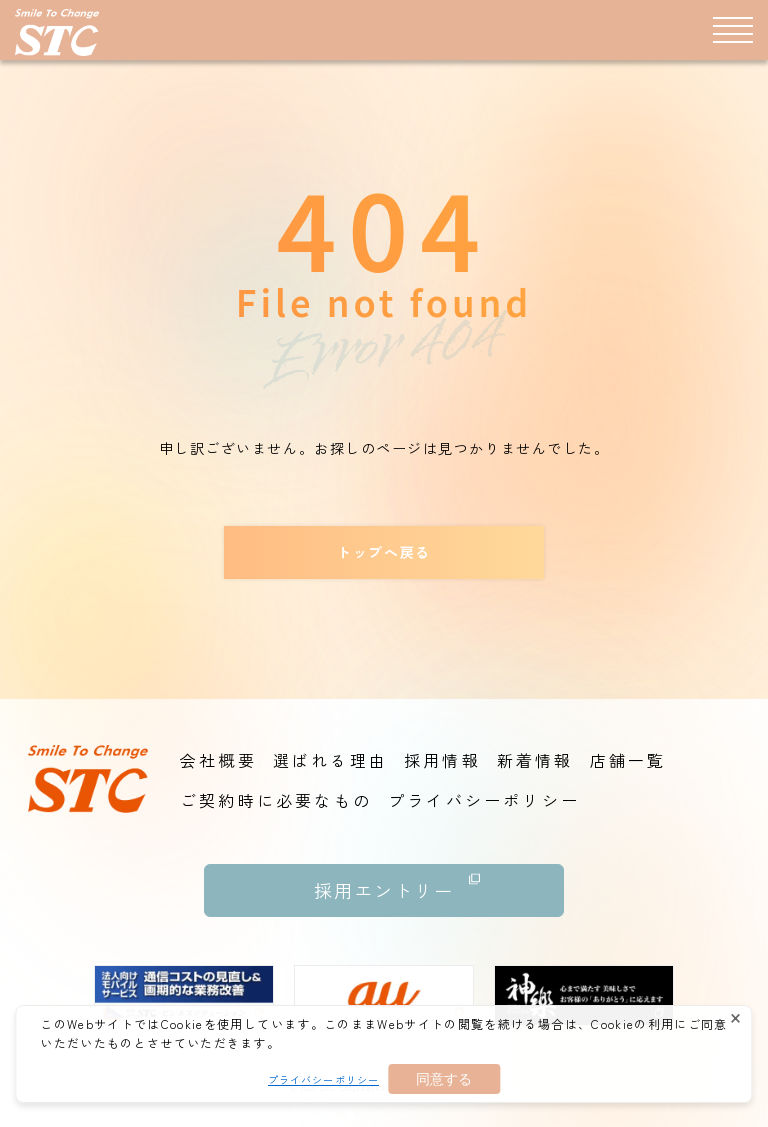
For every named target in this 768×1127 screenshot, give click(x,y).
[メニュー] (733, 29)
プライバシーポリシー (323, 1079)
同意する (444, 1079)
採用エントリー (397, 883)
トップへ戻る (383, 552)
